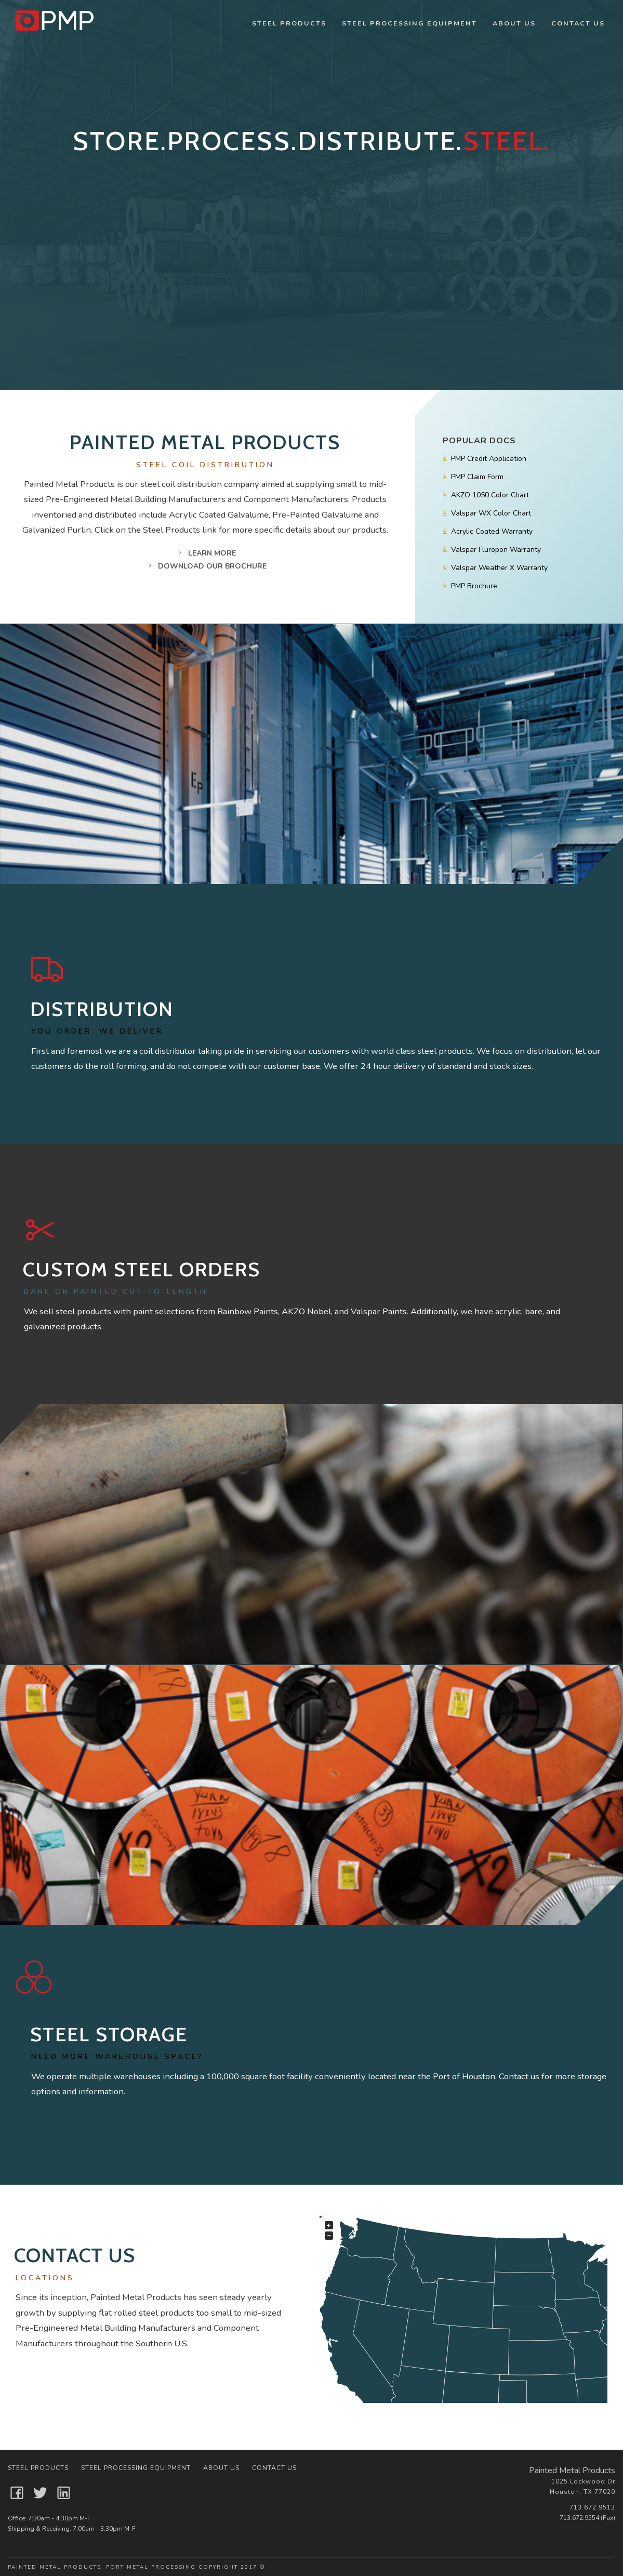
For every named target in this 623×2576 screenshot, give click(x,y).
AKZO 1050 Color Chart (485, 495)
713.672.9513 (592, 2507)
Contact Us (578, 23)
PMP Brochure (469, 586)
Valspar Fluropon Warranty (491, 549)
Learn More (205, 553)
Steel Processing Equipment (409, 23)
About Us (514, 23)
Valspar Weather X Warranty (494, 568)
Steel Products (289, 23)
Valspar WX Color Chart (486, 513)
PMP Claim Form (472, 477)
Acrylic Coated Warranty (487, 531)
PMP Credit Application (483, 459)
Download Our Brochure (205, 566)
